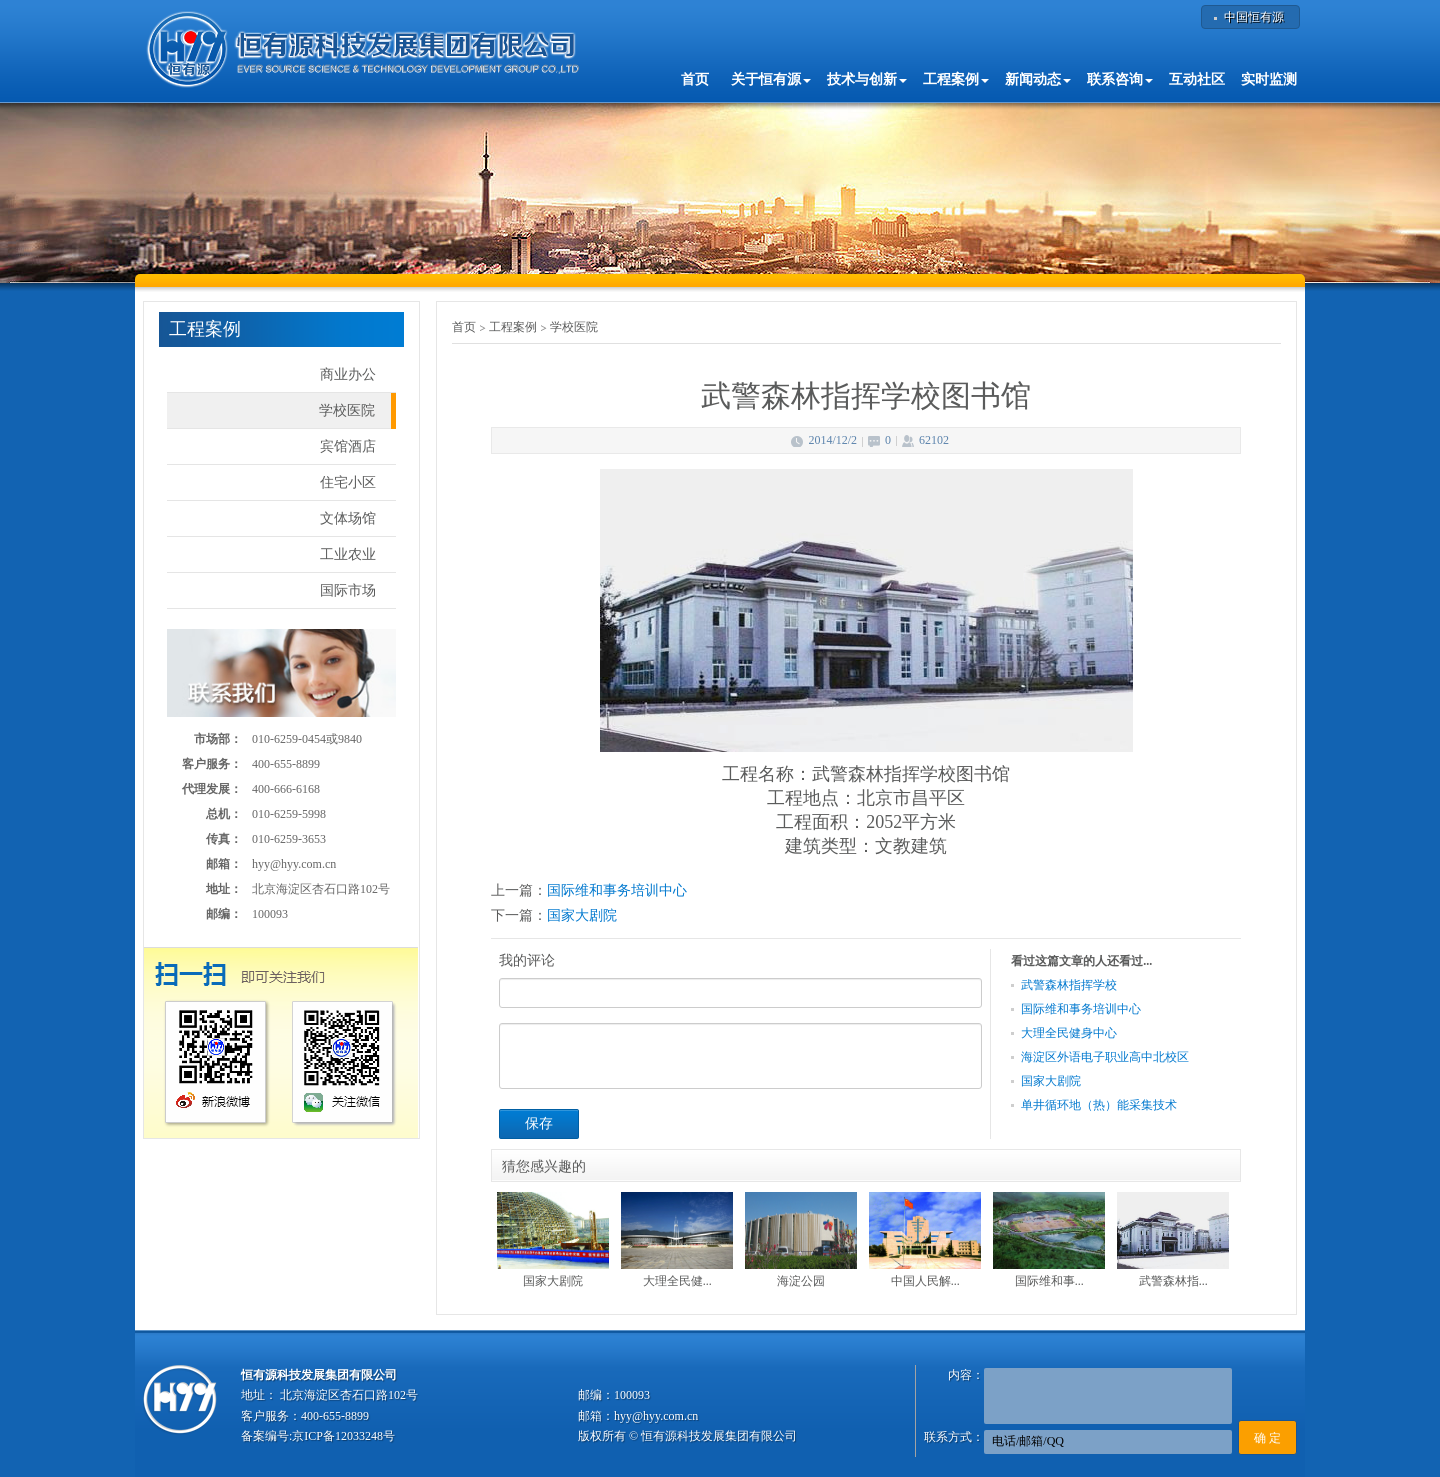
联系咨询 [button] (1120, 79)
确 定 (1267, 1438)
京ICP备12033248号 (343, 1436)
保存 (539, 1123)
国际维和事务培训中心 (617, 890)
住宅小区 (348, 482)
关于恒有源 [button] (771, 79)
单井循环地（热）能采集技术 (1099, 1105)
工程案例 (513, 327)
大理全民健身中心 (1069, 1033)
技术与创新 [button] (867, 79)
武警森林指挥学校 (1069, 985)
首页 (695, 79)
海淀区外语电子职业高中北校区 (1105, 1057)
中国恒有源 (1254, 17)
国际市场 (348, 590)
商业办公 (348, 374)
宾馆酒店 (348, 446)
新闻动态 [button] (1038, 79)
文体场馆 (348, 518)
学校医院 (347, 410)
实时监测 (1269, 79)
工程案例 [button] (956, 79)
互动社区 (1197, 79)
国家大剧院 (582, 915)
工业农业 (348, 554)
